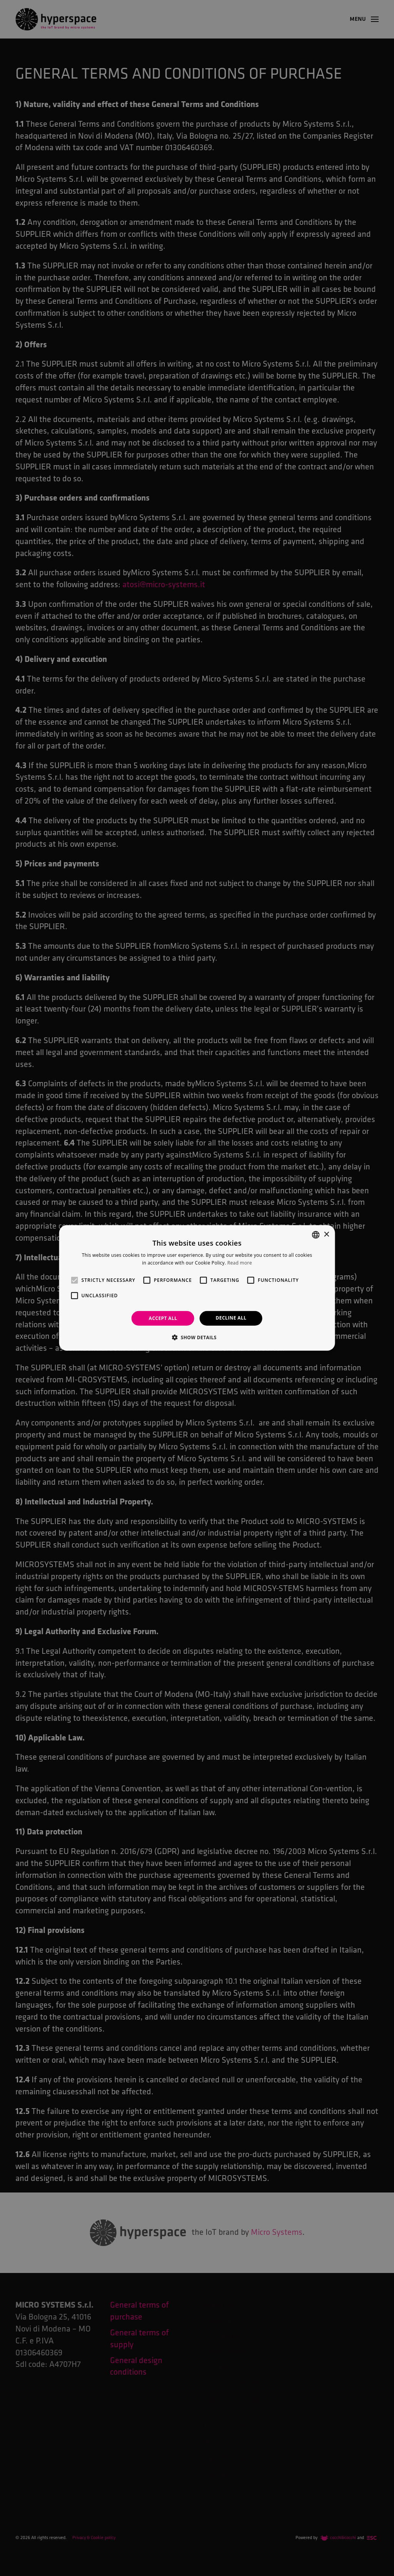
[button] (197, 1337)
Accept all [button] (163, 1318)
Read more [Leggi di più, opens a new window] (239, 1263)
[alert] (197, 1288)
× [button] (326, 1234)
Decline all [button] (231, 1318)
